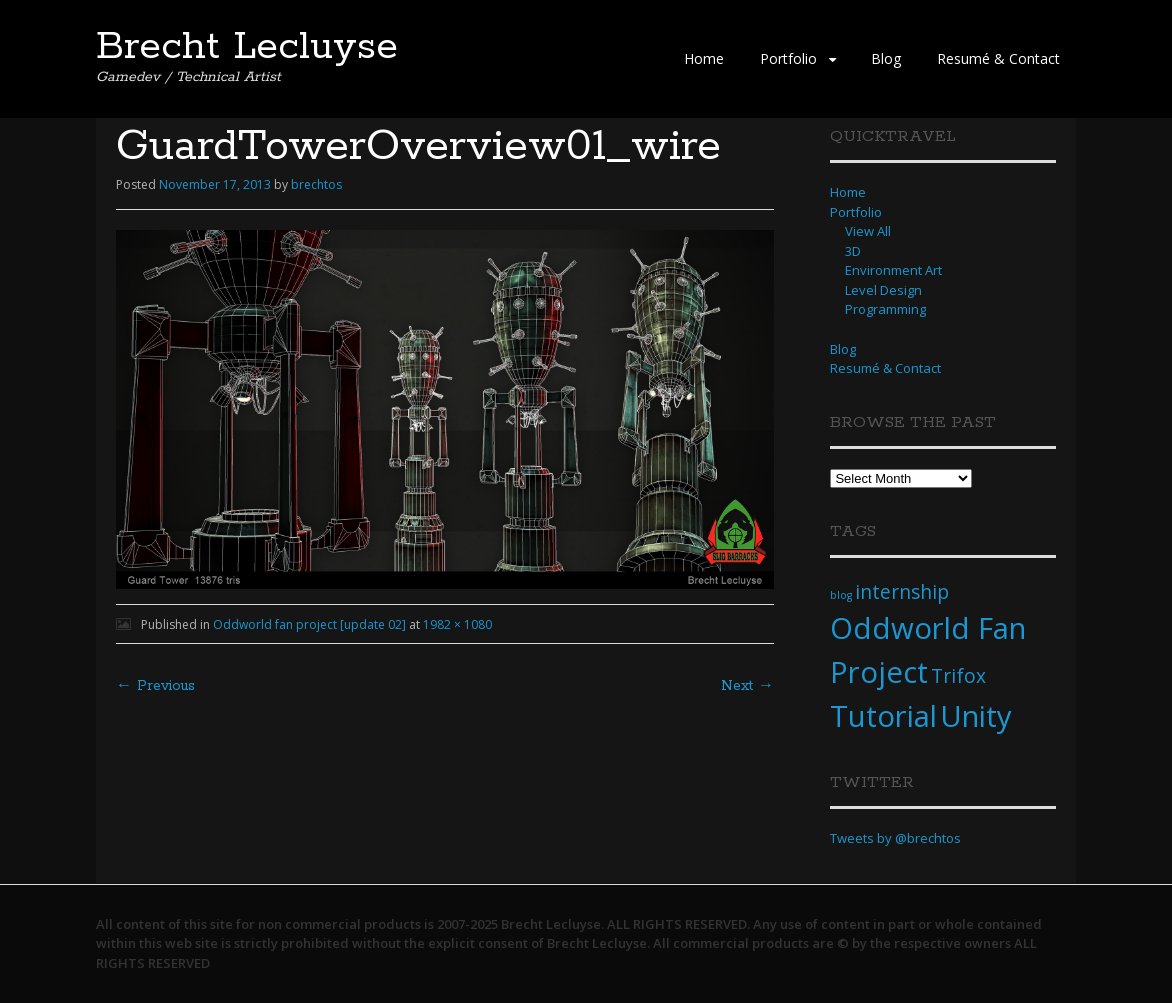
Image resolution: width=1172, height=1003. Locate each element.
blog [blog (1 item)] (841, 595)
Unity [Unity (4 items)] (976, 716)
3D (853, 251)
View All (868, 231)
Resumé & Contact (998, 58)
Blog (886, 58)
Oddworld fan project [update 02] (309, 624)
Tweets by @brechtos (895, 838)
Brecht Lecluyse (247, 47)
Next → (747, 686)
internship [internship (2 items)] (902, 592)
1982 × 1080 (457, 624)
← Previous (155, 686)
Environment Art (893, 270)
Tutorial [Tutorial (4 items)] (883, 716)
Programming (885, 309)
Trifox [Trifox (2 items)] (958, 676)
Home (704, 58)
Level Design (883, 290)
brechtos (316, 184)
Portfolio (788, 58)
